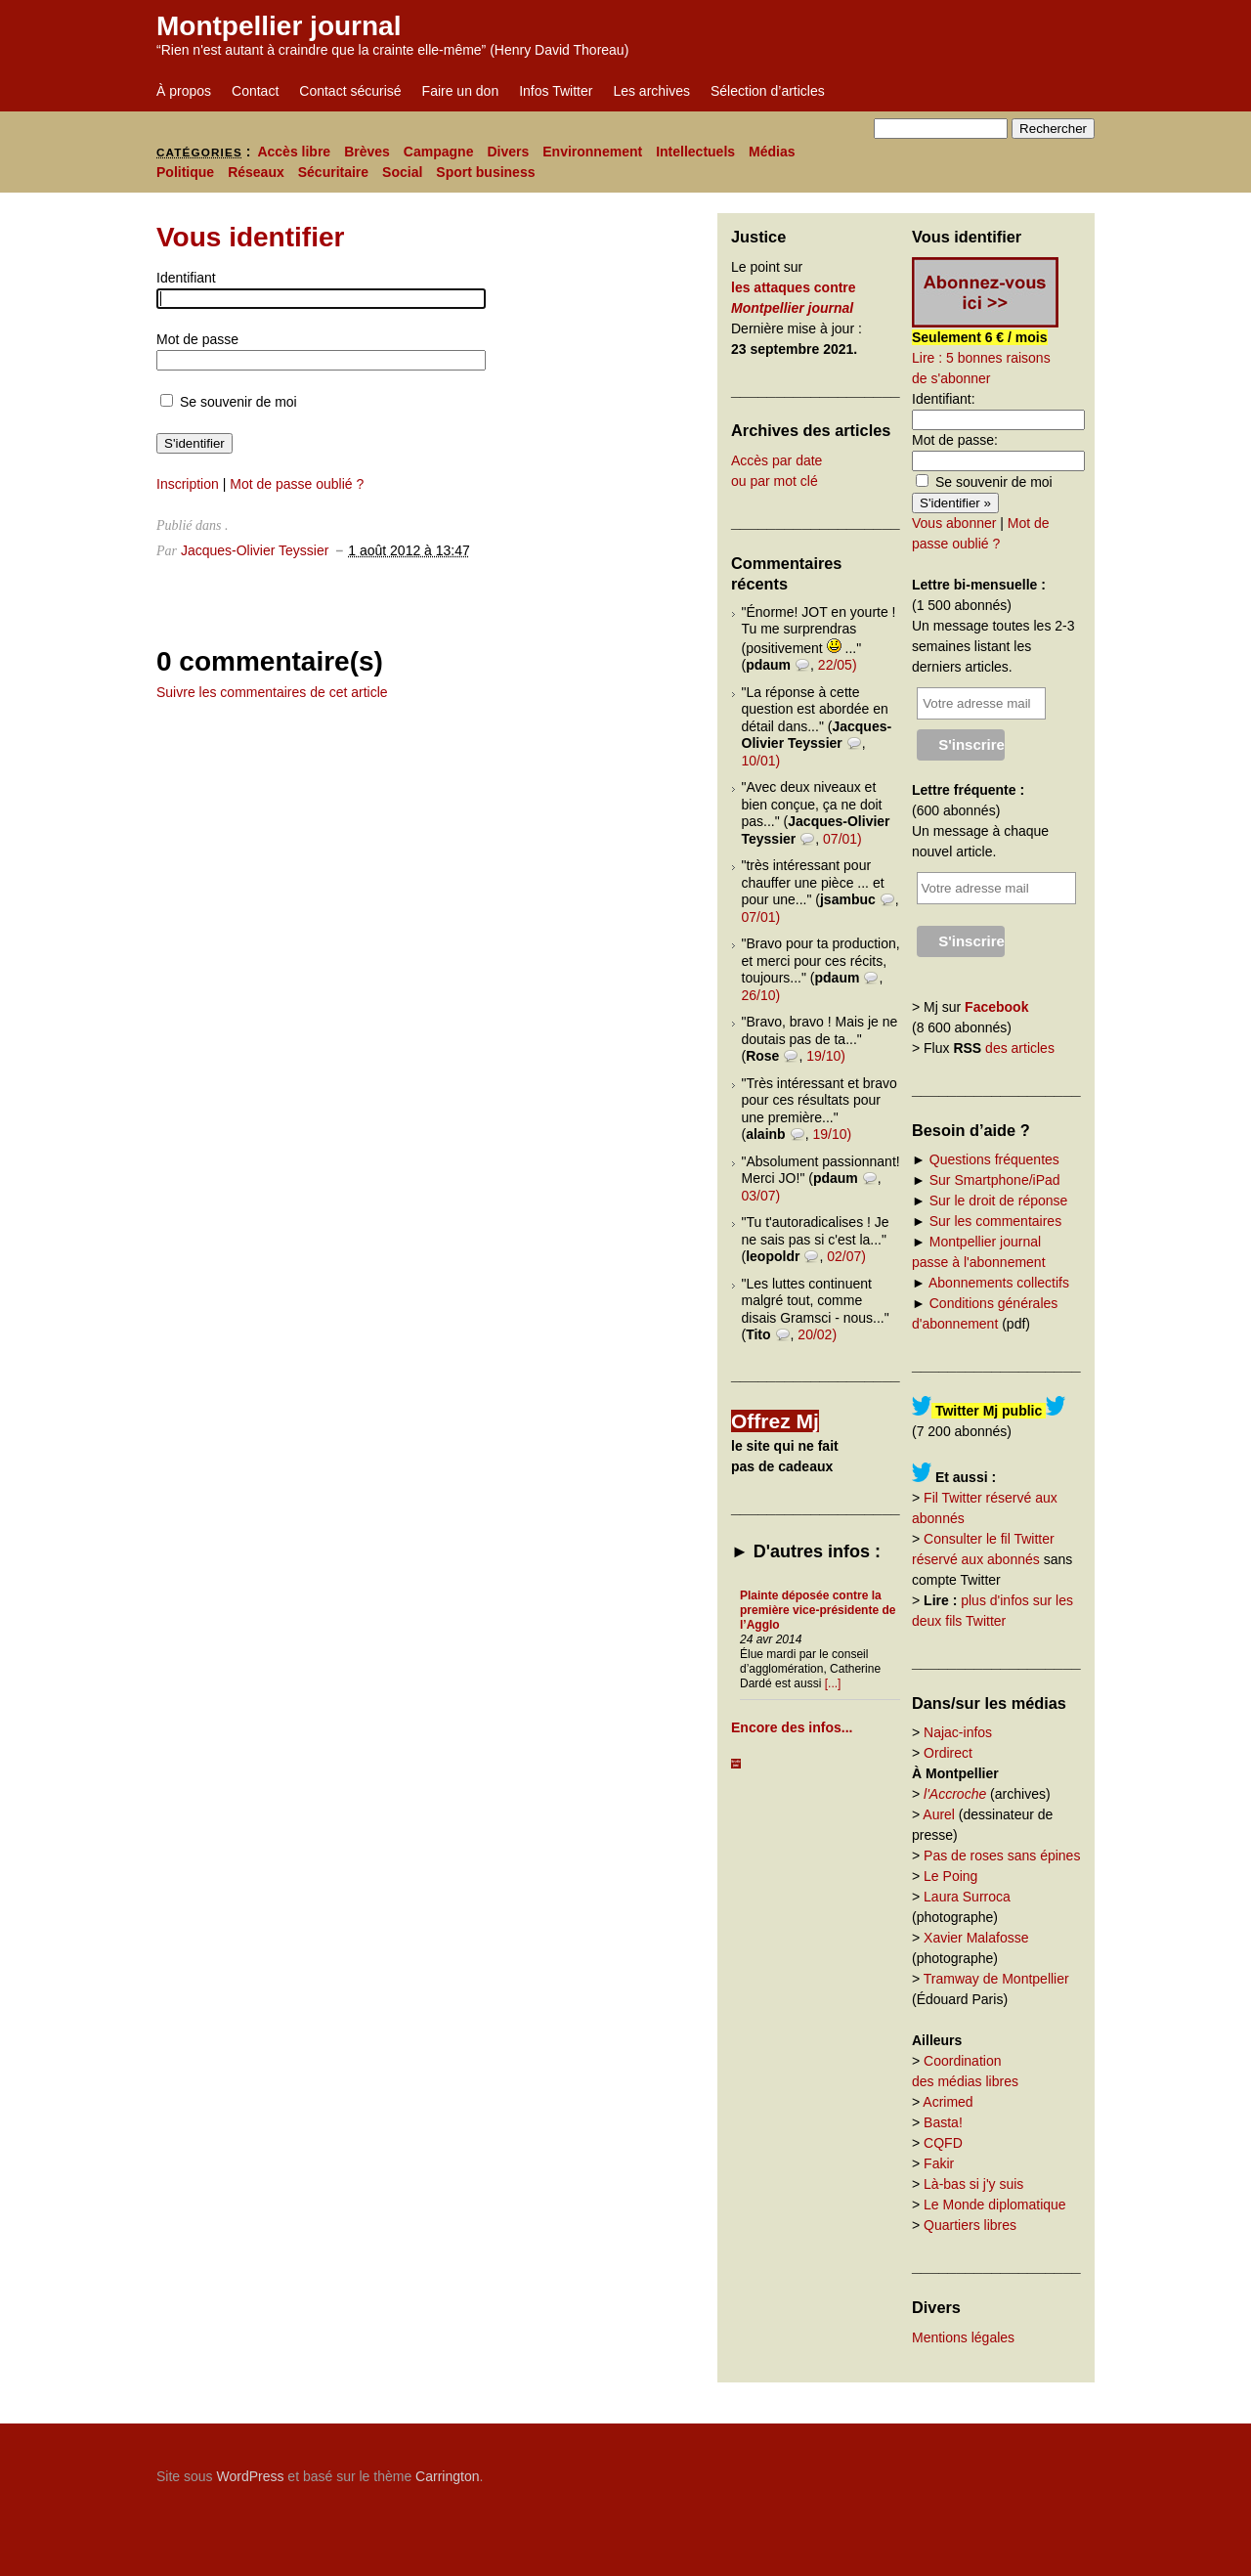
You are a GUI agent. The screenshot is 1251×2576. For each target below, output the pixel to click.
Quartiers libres (970, 2225)
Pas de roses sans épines (1002, 1855)
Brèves (367, 151)
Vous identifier (250, 237)
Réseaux (256, 172)
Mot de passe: (955, 440)
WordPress (249, 2476)
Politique (185, 172)
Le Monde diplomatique (995, 2204)
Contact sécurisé (350, 91)
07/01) (842, 839)
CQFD (943, 2143)
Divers (508, 151)
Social (402, 172)
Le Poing (950, 1876)
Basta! (943, 2122)
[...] (833, 1683)
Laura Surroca (967, 1896)
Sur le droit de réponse (998, 1200)
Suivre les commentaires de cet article (272, 692)
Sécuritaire (333, 172)
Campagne (439, 151)
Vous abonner (954, 523)
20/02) (817, 1334)
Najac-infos (958, 1732)
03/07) (761, 1195)
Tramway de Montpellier (996, 1979)
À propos (183, 91)
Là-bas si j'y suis (973, 2184)
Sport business (485, 172)
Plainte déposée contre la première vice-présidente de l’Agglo (817, 1610)
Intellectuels (695, 151)
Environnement (592, 151)
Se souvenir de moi (228, 402)
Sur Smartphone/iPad (994, 1180)
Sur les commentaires (995, 1221)
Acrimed (947, 2102)
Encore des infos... (791, 1727)
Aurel (939, 1814)
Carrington (447, 2476)
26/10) (761, 995)
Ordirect (948, 1753)
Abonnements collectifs (998, 1282)
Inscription (187, 484)
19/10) (825, 1056)
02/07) (846, 1256)
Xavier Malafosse (976, 1937)
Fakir (939, 2163)
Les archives (651, 91)
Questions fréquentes (994, 1159)
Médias (772, 151)
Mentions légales (963, 2337)
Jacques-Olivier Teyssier (254, 550)
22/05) (837, 665)
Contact (255, 91)
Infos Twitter (555, 91)
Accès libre (293, 151)
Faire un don (460, 91)
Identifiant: (943, 399)
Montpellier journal (278, 26)
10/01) (761, 760)
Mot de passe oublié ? (297, 484)
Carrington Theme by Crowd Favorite (972, 2469)
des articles (1020, 1048)
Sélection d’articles (768, 91)
